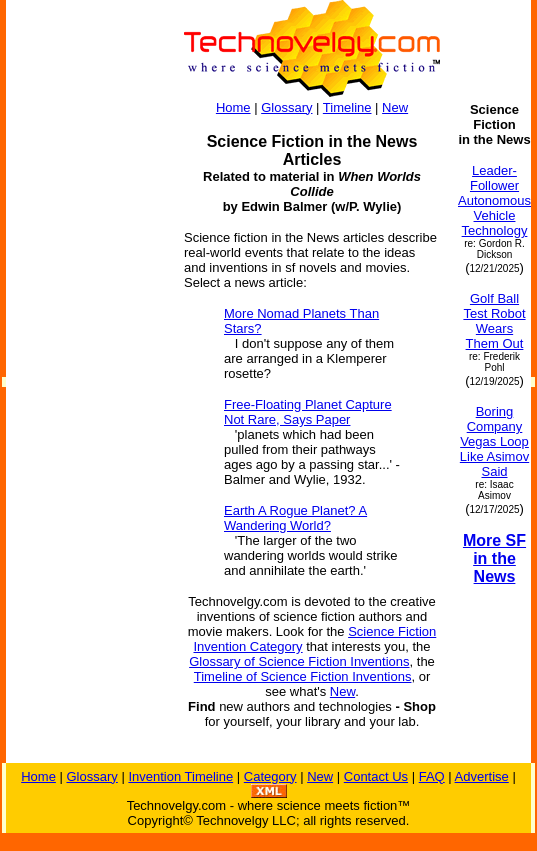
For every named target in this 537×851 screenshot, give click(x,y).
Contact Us (376, 776)
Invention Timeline (180, 776)
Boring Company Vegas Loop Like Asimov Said (494, 441)
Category (270, 776)
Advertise (482, 776)
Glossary (286, 107)
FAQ (432, 776)
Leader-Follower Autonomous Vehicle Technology (494, 200)
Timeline (347, 107)
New (395, 107)
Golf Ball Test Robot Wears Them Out (494, 321)
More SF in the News (494, 558)
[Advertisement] (86, 402)
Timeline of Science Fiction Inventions (303, 676)
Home (233, 107)
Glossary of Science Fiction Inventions (299, 661)
